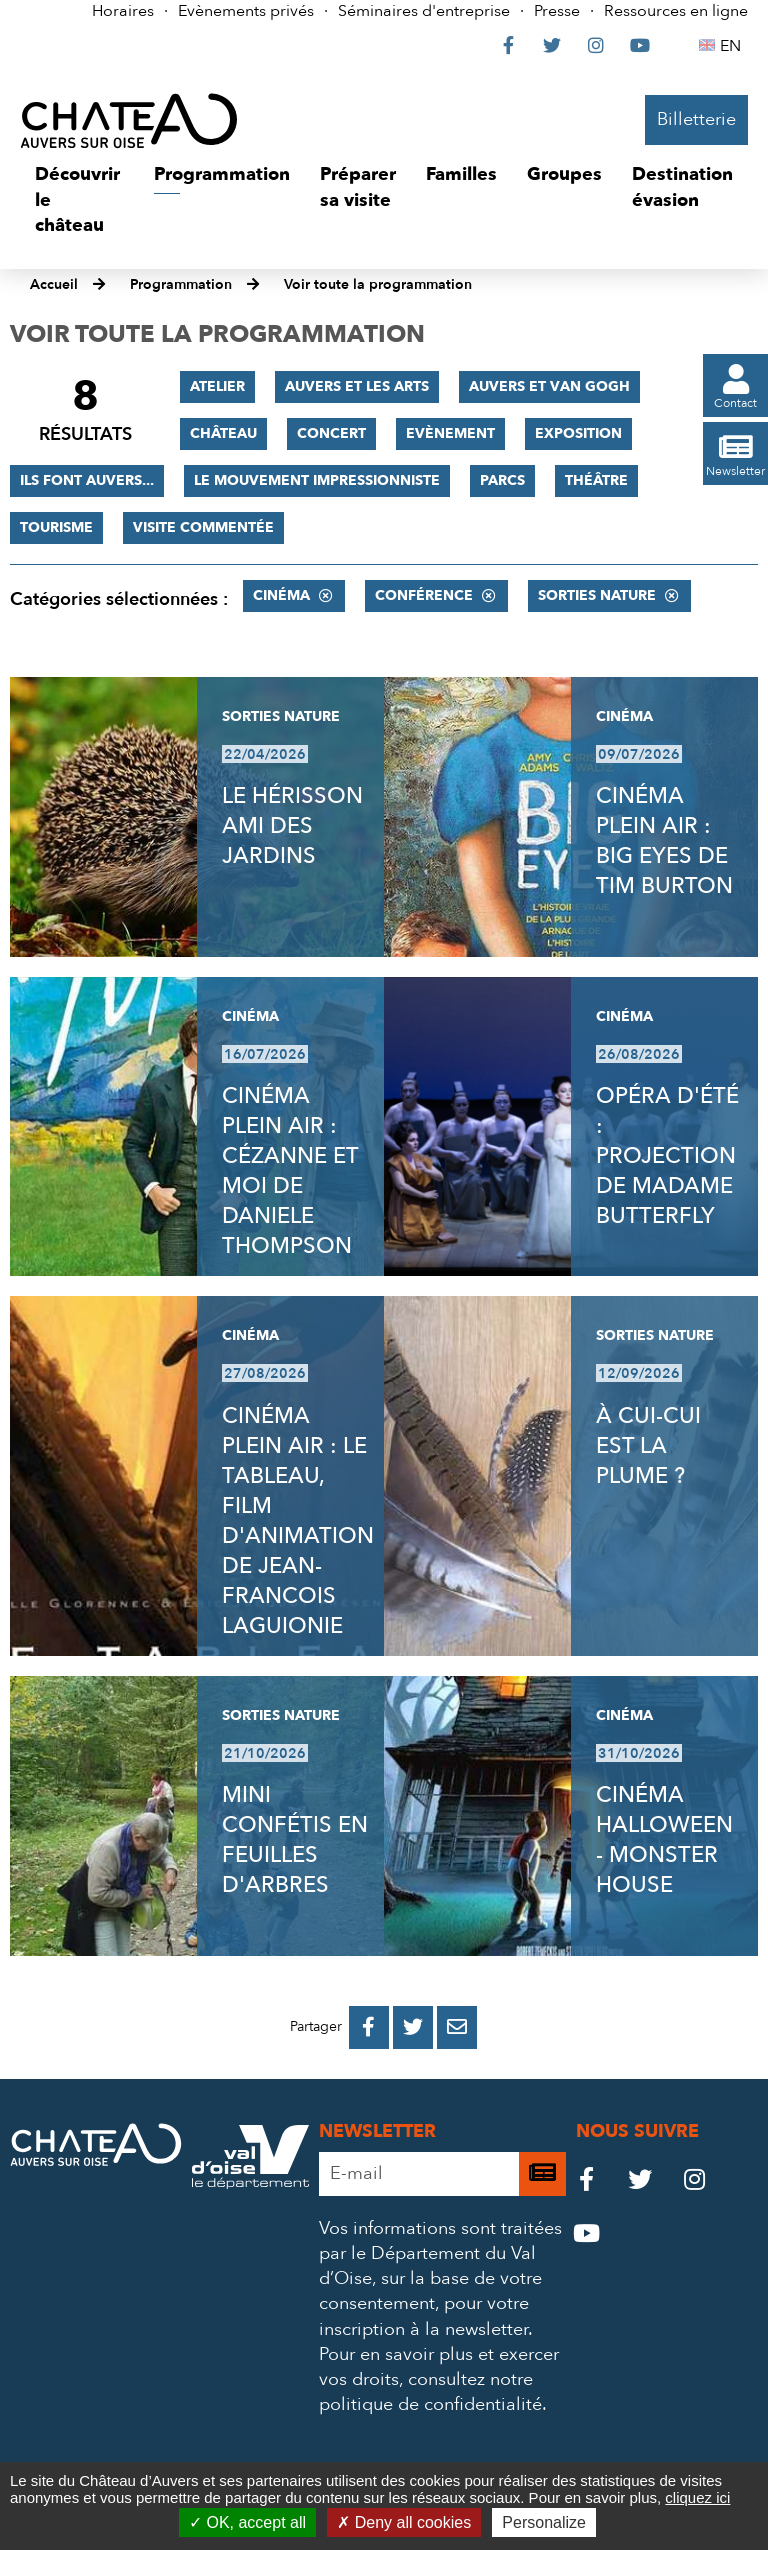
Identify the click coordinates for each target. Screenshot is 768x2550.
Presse (557, 11)
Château (223, 433)
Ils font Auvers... (87, 480)
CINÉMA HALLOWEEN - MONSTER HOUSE (664, 1840)
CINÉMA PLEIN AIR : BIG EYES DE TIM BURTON (664, 841)
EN (733, 46)
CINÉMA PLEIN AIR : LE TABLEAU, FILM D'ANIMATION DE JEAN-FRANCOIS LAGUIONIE (298, 1521)
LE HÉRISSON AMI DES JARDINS (292, 826)
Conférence (424, 595)
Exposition (578, 433)
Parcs (502, 480)
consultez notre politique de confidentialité (430, 2392)
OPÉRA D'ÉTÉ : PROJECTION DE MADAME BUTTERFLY (667, 1156)
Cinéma (281, 595)
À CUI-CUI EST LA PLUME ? (648, 1446)
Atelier (217, 386)
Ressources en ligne (676, 11)
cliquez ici (697, 2497)
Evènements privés (246, 11)
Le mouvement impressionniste (317, 480)
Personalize (544, 2522)
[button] (79, 200)
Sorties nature (597, 595)
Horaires (123, 11)
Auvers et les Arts (357, 386)
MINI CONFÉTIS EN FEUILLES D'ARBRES (295, 1840)
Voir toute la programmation (378, 284)
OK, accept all (247, 2522)
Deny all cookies (404, 2522)
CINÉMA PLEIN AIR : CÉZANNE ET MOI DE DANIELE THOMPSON (290, 1171)
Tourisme (56, 527)
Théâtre (596, 480)
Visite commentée (203, 527)
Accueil (54, 284)
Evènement (450, 433)
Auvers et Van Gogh (549, 386)
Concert (331, 433)
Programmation (181, 284)
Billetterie (696, 119)
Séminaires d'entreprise (424, 11)
